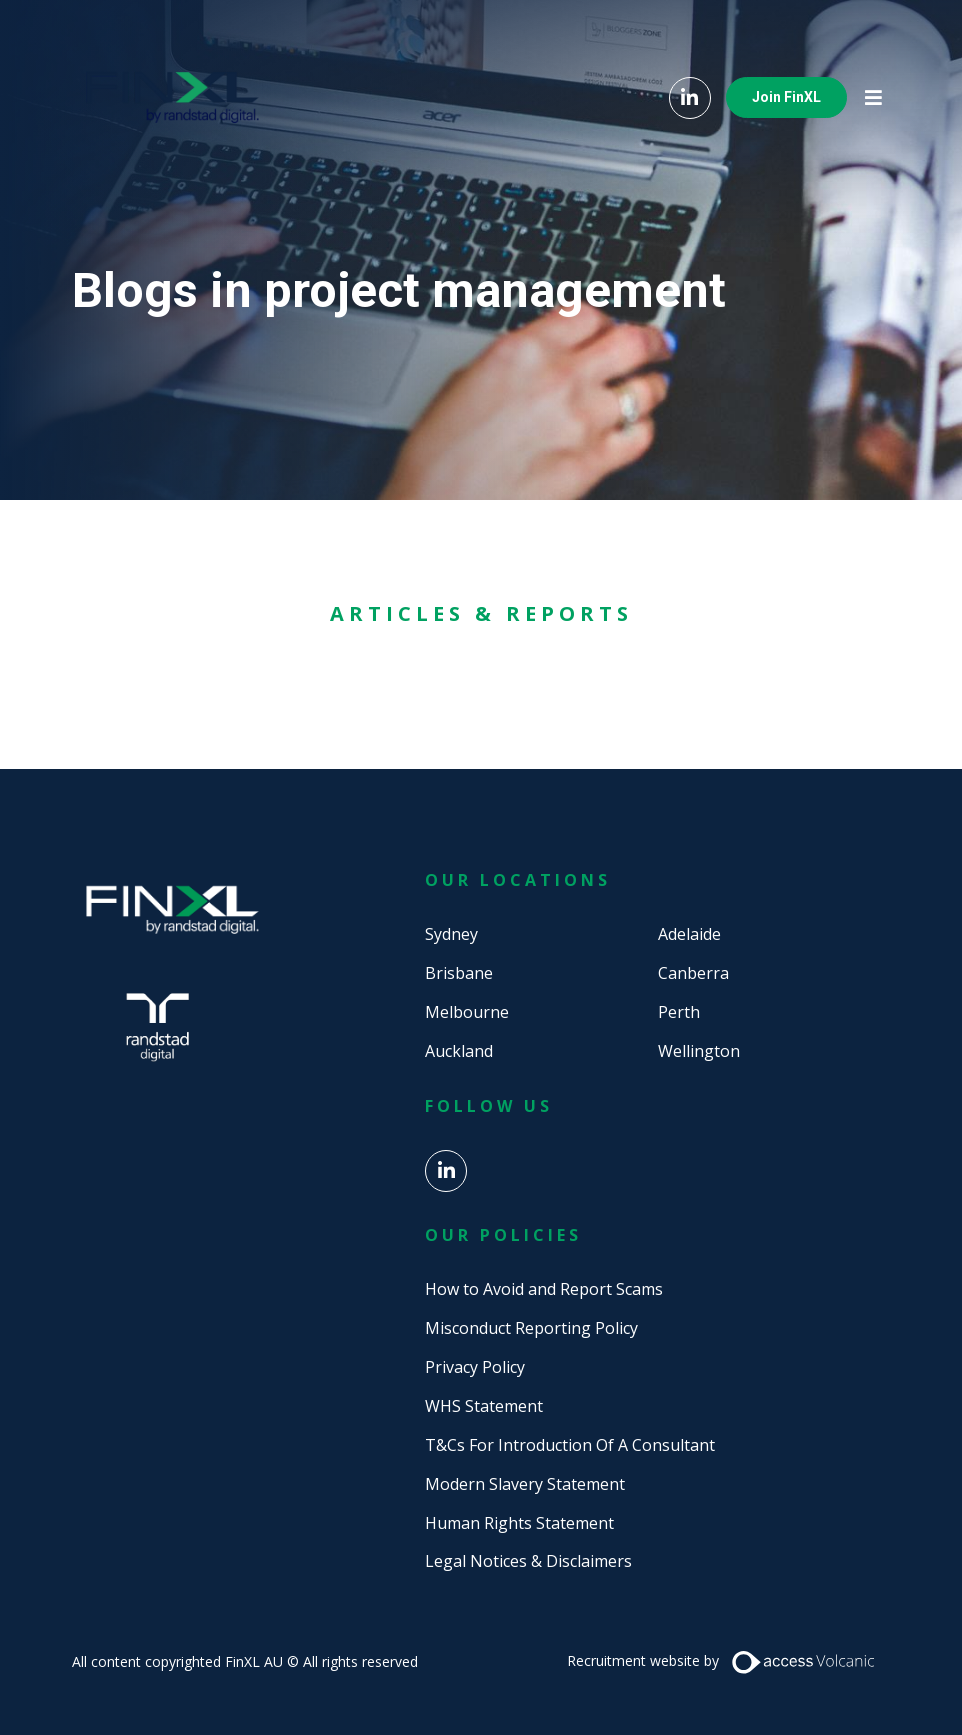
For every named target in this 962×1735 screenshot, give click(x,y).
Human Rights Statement (519, 1523)
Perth (679, 1012)
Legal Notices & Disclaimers (528, 1561)
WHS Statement (484, 1406)
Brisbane (459, 973)
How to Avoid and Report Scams (544, 1289)
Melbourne (467, 1012)
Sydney (451, 934)
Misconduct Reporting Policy (531, 1328)
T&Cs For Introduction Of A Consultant (570, 1445)
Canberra (693, 973)
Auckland (459, 1051)
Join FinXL (786, 97)
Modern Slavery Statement (525, 1484)
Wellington (699, 1051)
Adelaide (689, 934)
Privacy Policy (475, 1367)
